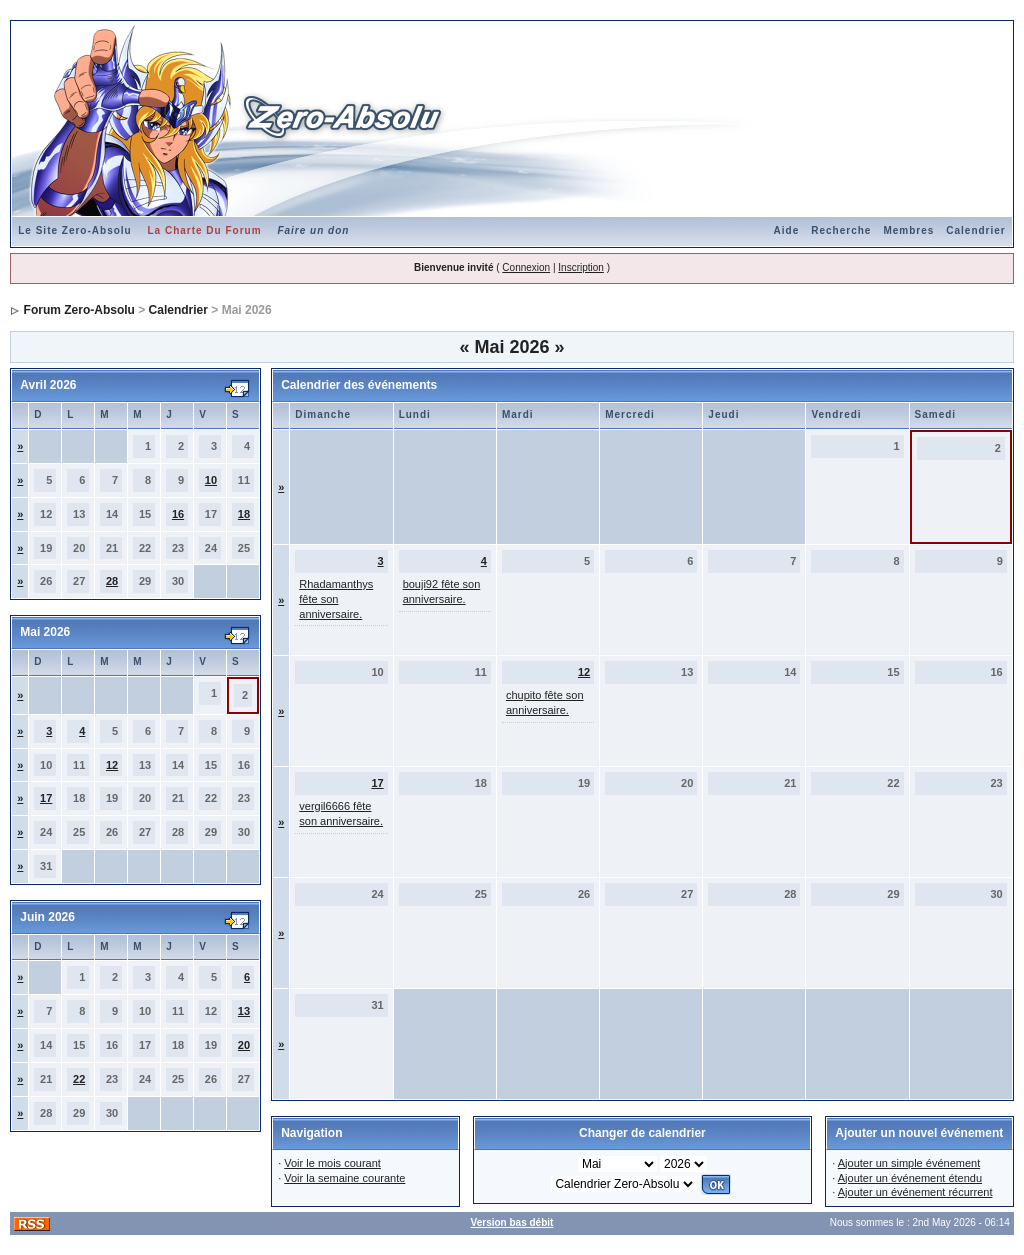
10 (211, 480)
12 (112, 765)
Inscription (581, 267)
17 (46, 798)
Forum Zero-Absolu (79, 310)
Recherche (841, 230)
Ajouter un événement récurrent (915, 1192)
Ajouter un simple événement (909, 1163)
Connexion (526, 267)
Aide (787, 230)
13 (244, 1011)
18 (244, 514)
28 (112, 581)
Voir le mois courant (332, 1163)
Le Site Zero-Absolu (74, 230)
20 (244, 1045)
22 (79, 1079)
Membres (908, 230)
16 (178, 514)
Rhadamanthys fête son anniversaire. (336, 599)
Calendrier (975, 230)
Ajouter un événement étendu (910, 1178)
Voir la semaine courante (344, 1178)
